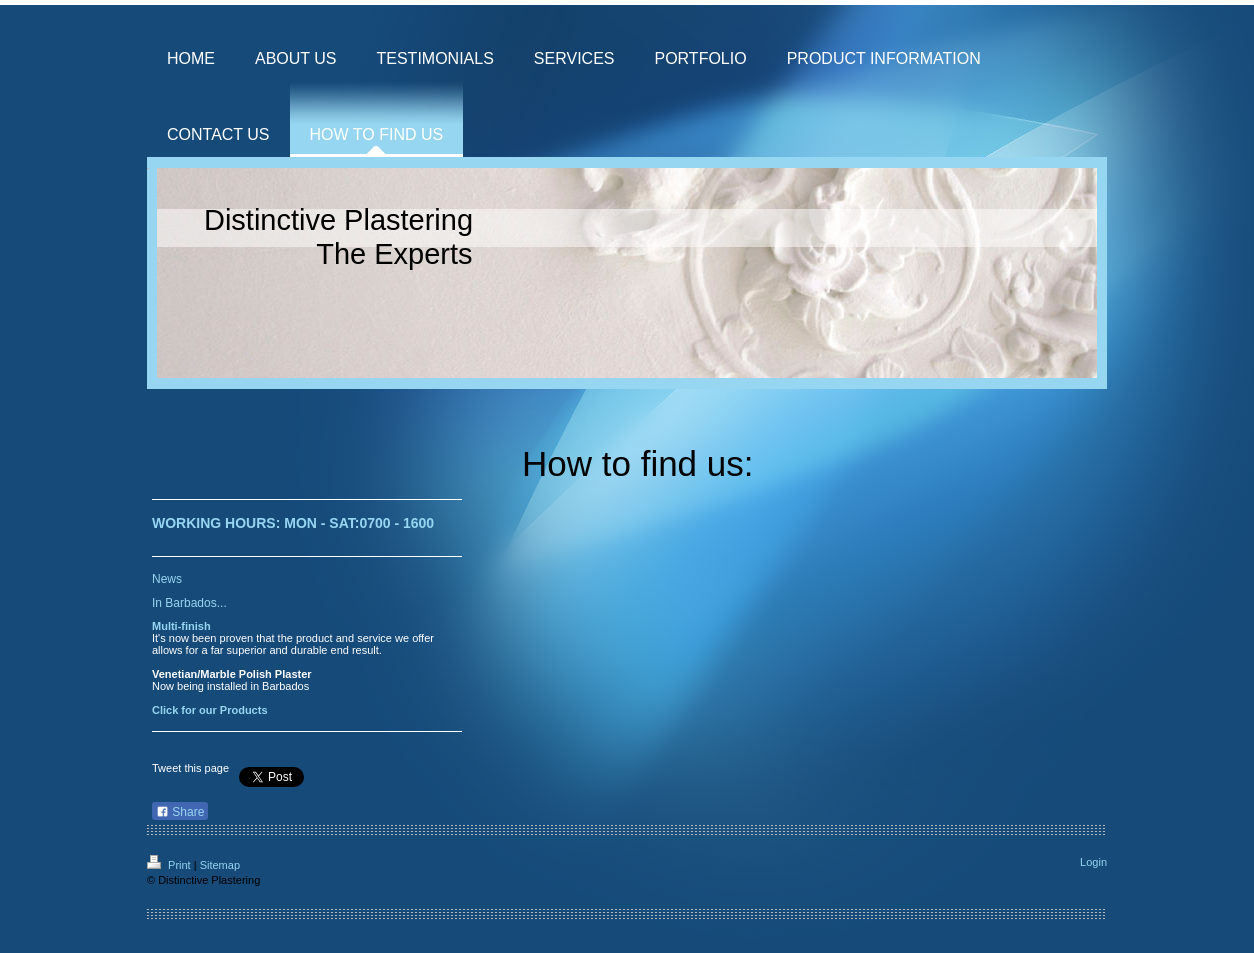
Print (170, 865)
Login (1093, 862)
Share (180, 812)
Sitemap (220, 865)
